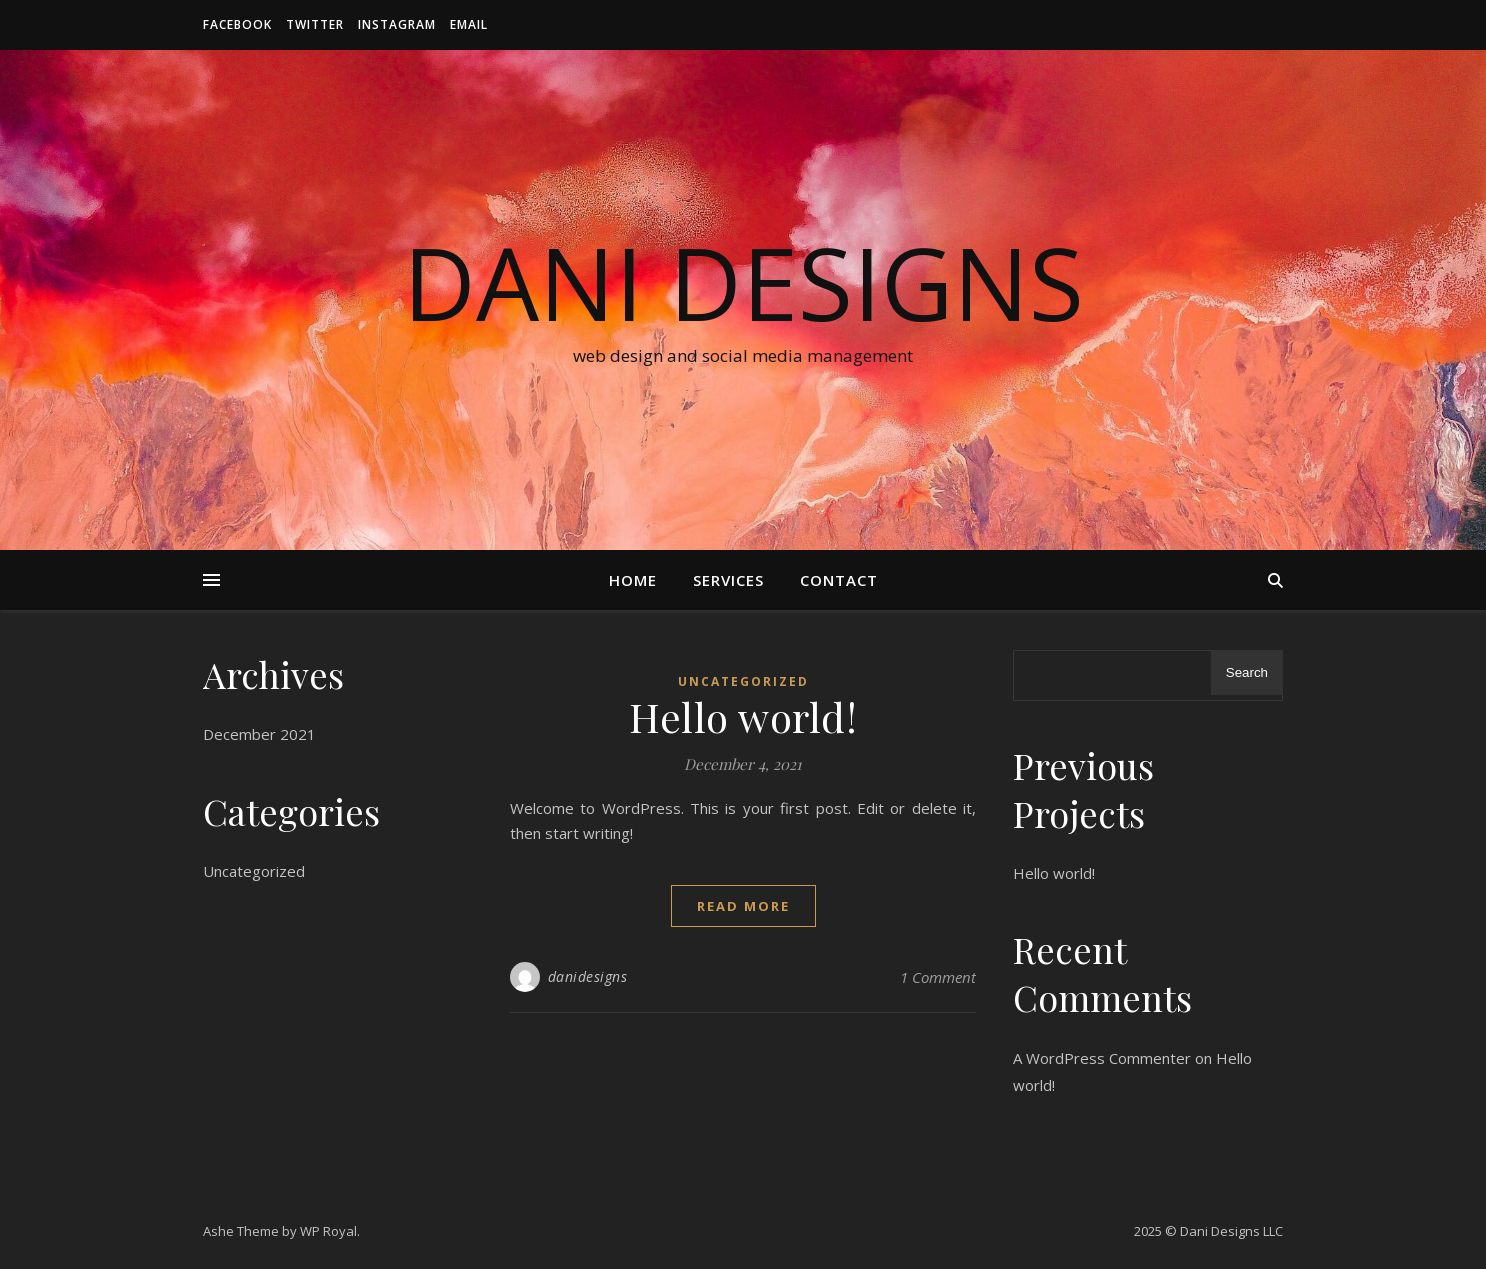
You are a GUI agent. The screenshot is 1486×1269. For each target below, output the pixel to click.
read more (743, 906)
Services (728, 580)
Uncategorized (254, 871)
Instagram (397, 24)
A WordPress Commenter (1102, 1058)
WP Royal (328, 1231)
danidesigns (588, 976)
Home (633, 580)
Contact (839, 580)
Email (469, 24)
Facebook (237, 24)
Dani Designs (743, 282)
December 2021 (259, 734)
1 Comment (938, 977)
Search (1247, 672)
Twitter (315, 24)
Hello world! (743, 716)
